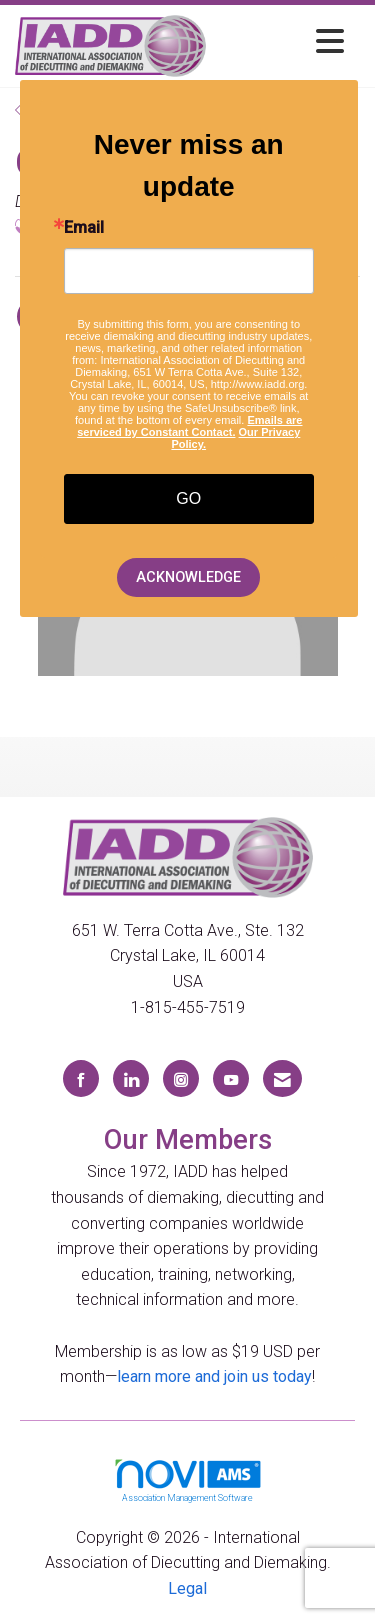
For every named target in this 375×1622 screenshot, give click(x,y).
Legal (187, 1588)
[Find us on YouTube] (231, 1078)
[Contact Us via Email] (282, 1078)
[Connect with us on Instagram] (181, 1078)
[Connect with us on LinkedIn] (131, 1078)
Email (84, 228)
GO (188, 498)
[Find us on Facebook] (81, 1078)
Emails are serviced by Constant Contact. (189, 426)
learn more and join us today (214, 1376)
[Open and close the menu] (280, 42)
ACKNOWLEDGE (188, 577)
